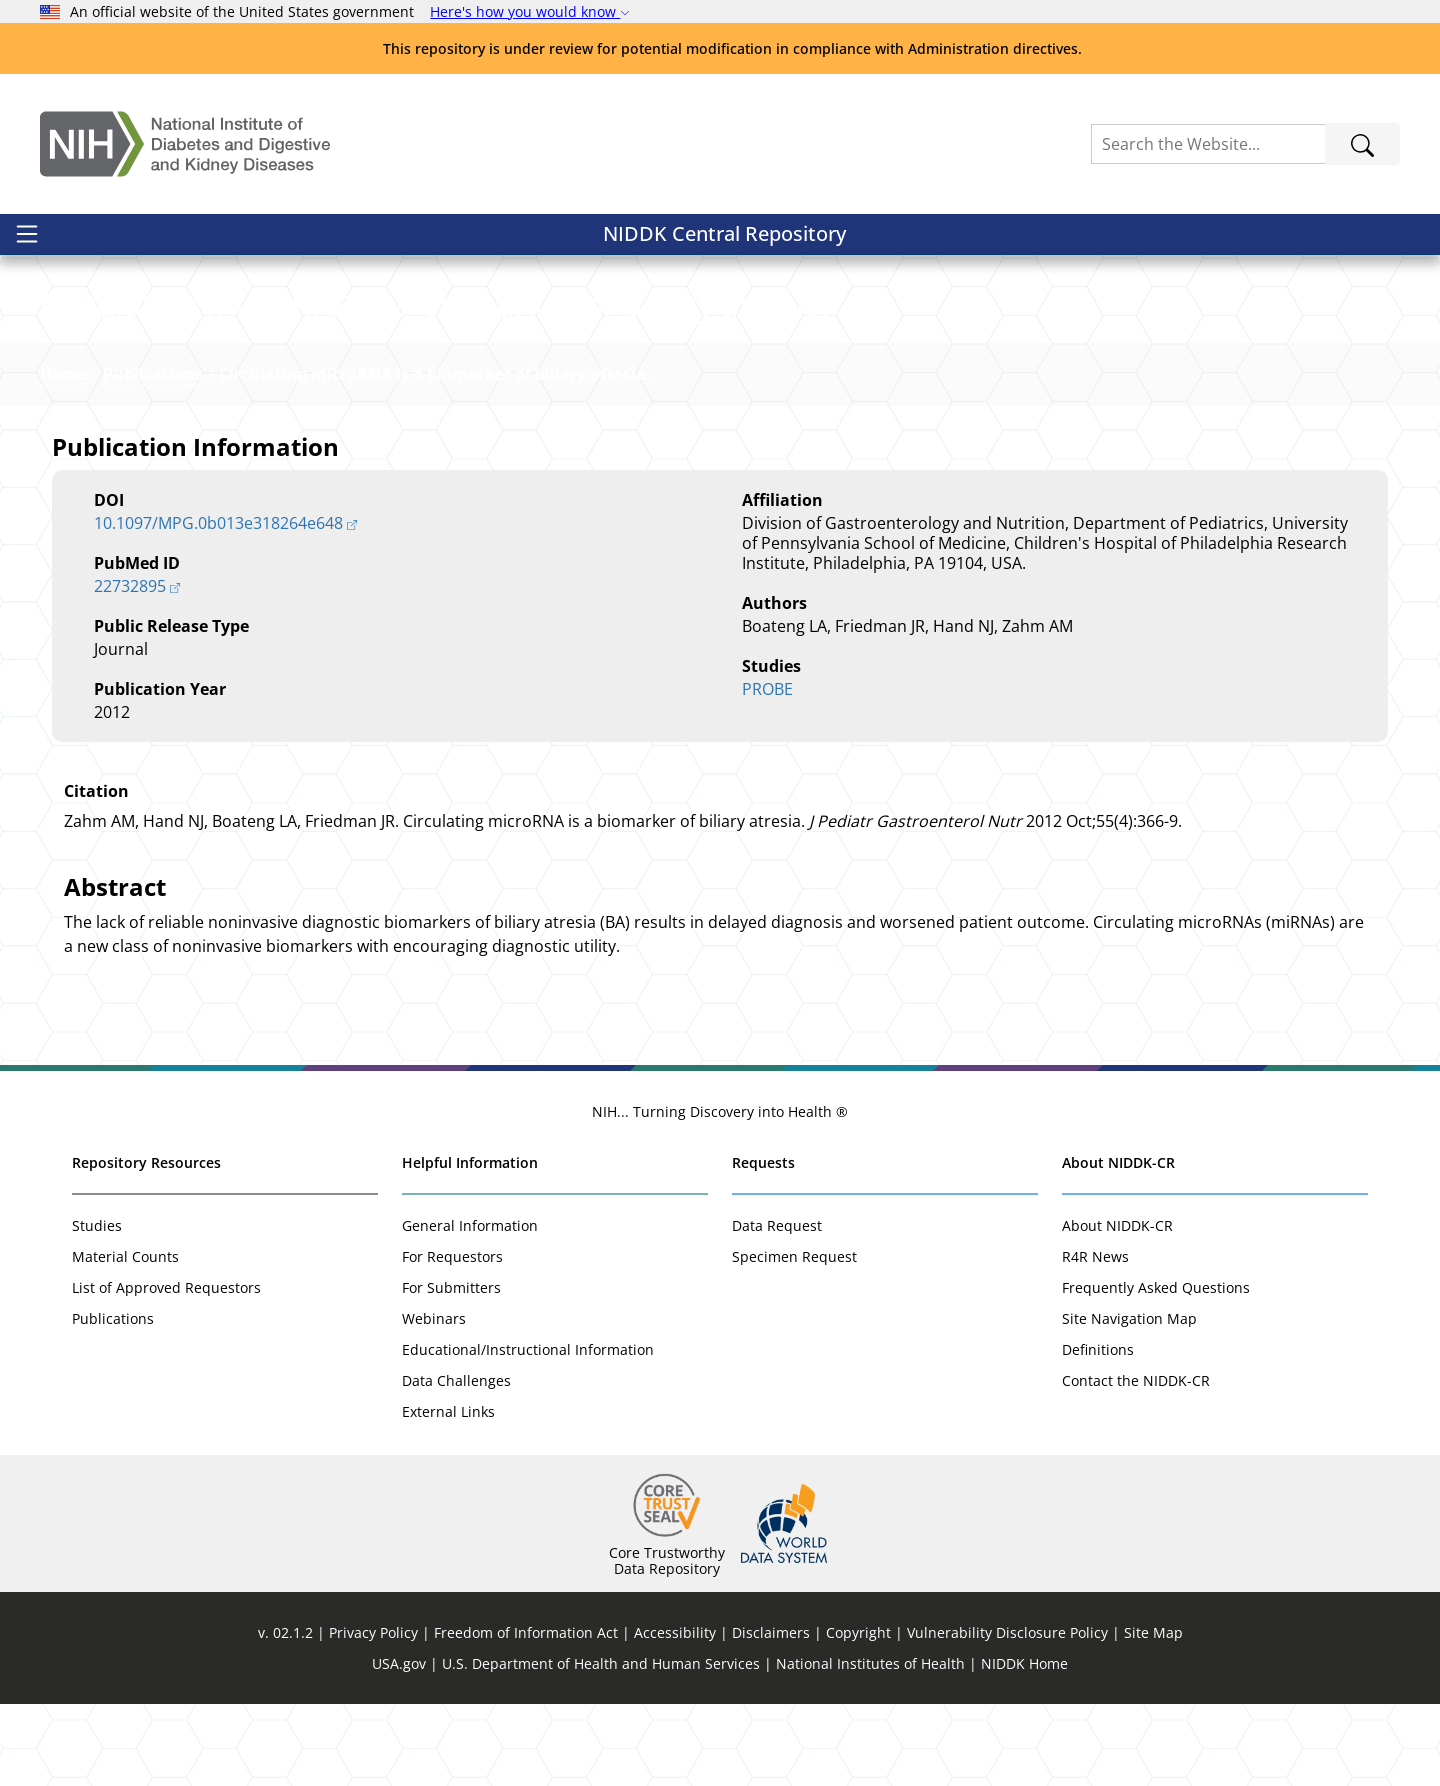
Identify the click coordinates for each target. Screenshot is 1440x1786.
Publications (153, 456)
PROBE (767, 771)
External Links (448, 1493)
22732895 (130, 668)
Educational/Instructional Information (528, 1431)
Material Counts (125, 1338)
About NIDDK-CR (1118, 1244)
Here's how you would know (530, 11)
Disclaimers (771, 1714)
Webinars (434, 1400)
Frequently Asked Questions (1156, 1369)
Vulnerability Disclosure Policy (1007, 1714)
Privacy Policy (373, 1714)
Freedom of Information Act (526, 1714)
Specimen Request (794, 1338)
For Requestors (452, 1338)
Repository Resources (146, 1244)
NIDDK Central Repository (168, 244)
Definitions (1098, 1431)
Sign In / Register (1310, 245)
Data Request (777, 1307)
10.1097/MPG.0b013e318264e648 (218, 605)
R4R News (1095, 1338)
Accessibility (675, 1714)
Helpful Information (470, 1244)
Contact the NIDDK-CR (1136, 1462)
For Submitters (451, 1369)
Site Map (1153, 1714)
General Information (470, 1307)
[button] (179, 306)
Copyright (858, 1714)
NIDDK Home (1024, 1745)
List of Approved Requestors (166, 1369)
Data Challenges (456, 1462)
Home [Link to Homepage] (63, 456)
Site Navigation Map (1129, 1400)
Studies (97, 1307)
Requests (763, 1244)
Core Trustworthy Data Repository (667, 1642)
